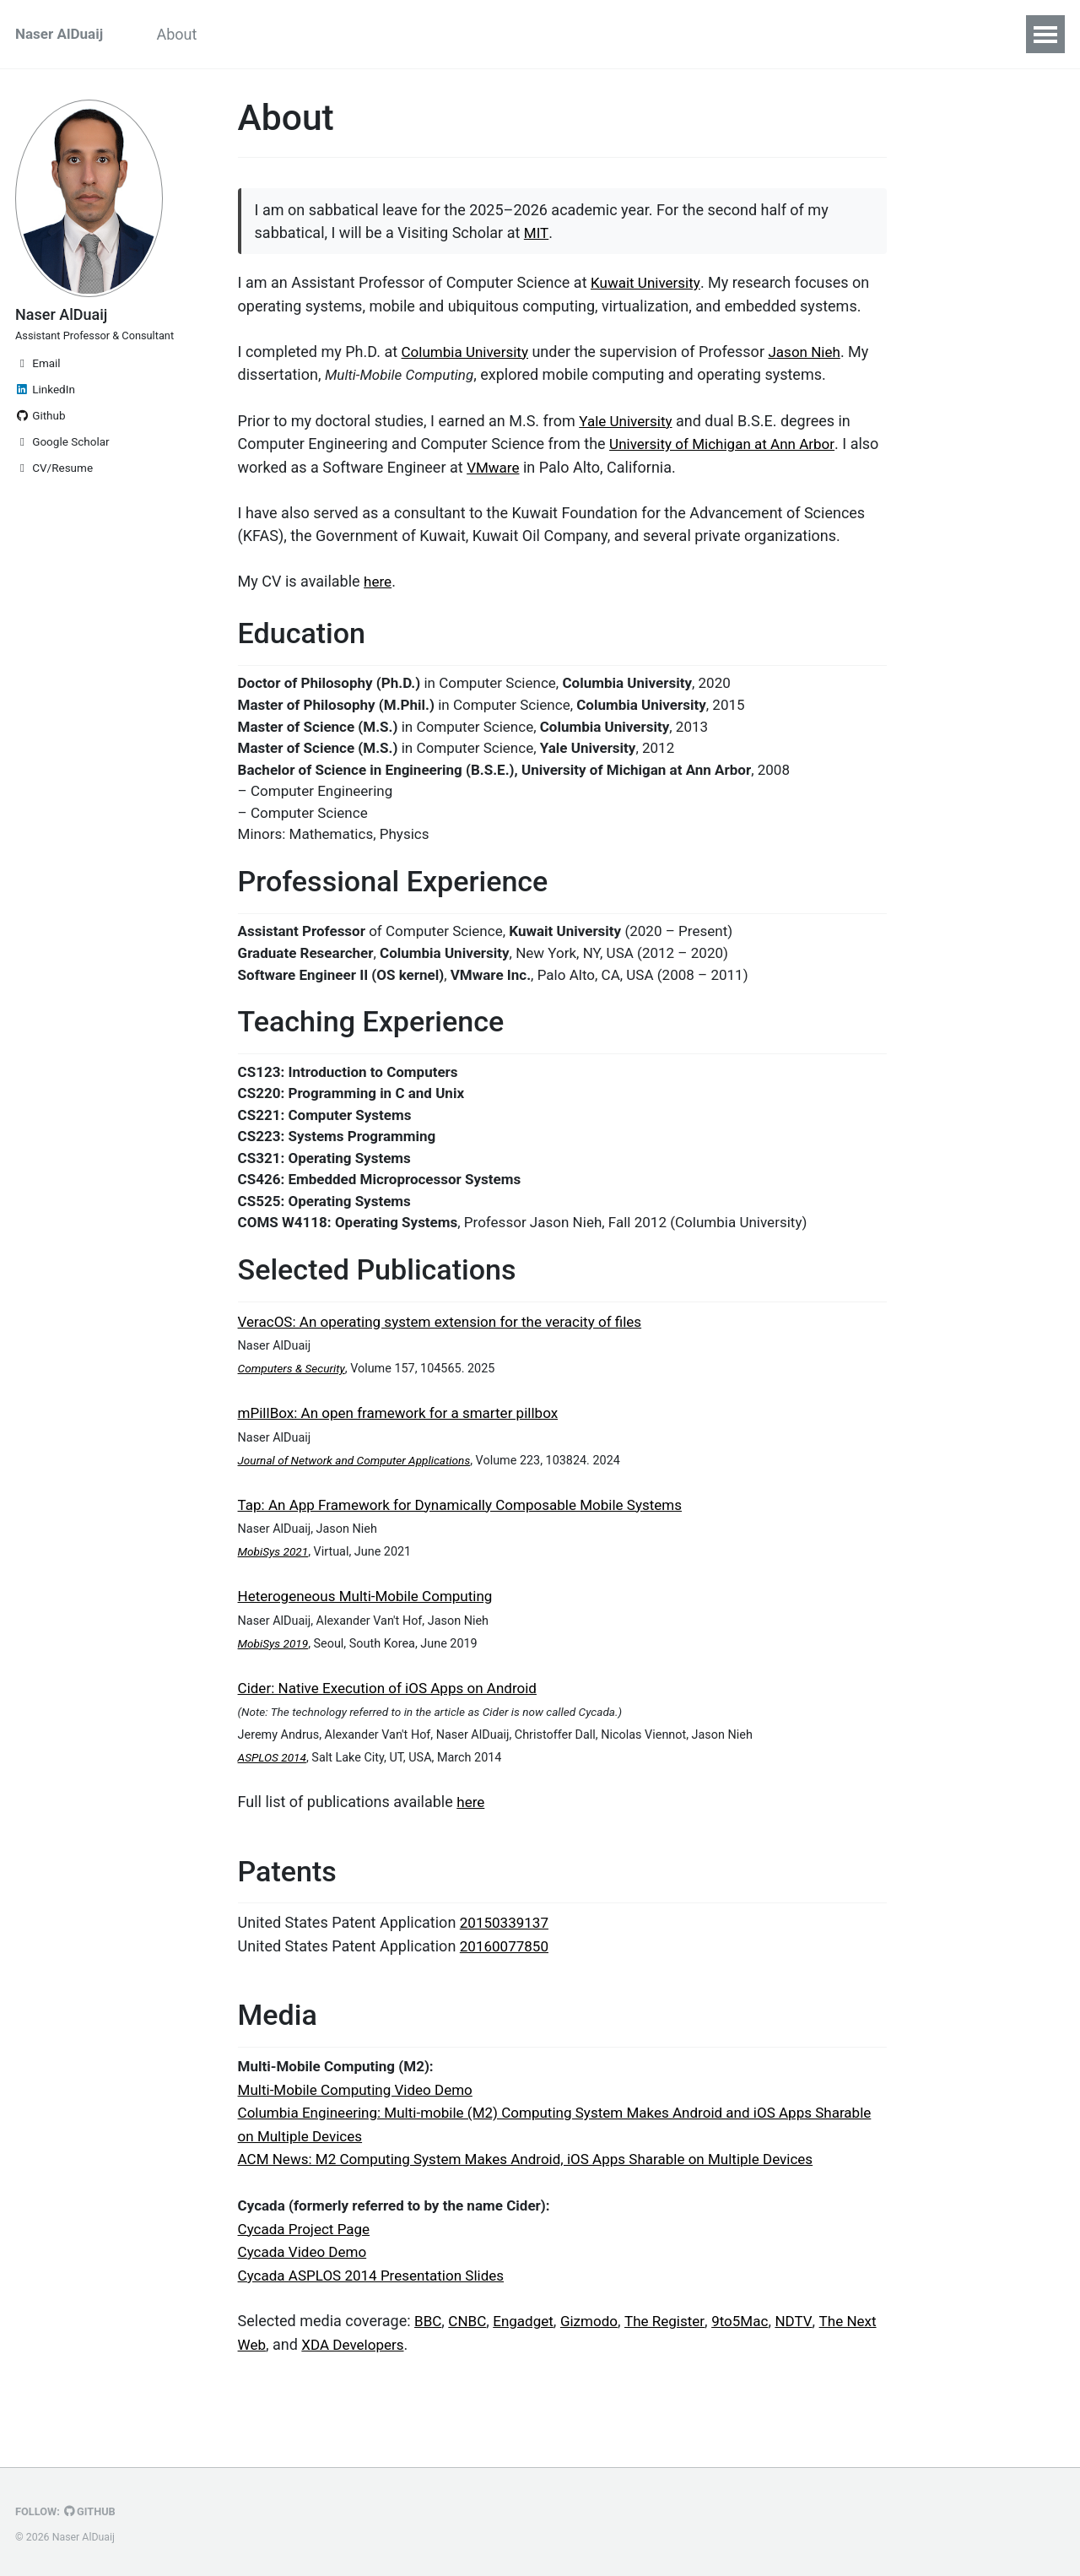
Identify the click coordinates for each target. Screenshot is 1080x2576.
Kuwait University (648, 286)
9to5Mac (756, 2363)
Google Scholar (62, 470)
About (189, 34)
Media (659, 34)
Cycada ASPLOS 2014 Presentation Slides (379, 2317)
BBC (428, 2363)
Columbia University (469, 354)
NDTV (811, 2363)
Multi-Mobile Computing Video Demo (362, 2135)
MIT (536, 236)
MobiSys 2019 (275, 1681)
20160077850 (507, 1987)
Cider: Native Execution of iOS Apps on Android (396, 1725)
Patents (582, 34)
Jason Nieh (813, 354)
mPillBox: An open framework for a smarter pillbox (407, 1451)
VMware (526, 468)
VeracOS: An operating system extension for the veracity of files (451, 1360)
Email (38, 391)
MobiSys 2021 (275, 1590)
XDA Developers (392, 2386)
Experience (375, 34)
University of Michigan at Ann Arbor (727, 445)
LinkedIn (45, 418)
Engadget (529, 2363)
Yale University (628, 422)
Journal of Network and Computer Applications (360, 1498)
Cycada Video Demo (306, 2294)
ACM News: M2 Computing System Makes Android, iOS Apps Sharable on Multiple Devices (542, 2203)
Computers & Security (294, 1407)
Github (40, 444)
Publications (484, 34)
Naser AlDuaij (61, 34)
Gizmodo (598, 2363)
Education (273, 34)
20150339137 (507, 1964)
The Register (676, 2363)
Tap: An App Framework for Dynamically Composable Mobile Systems (473, 1542)
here (378, 582)
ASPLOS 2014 (274, 1795)
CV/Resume (54, 496)
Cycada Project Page (308, 2272)
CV (720, 34)
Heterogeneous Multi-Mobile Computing (372, 1633)
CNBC (470, 2363)
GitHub (94, 2512)
